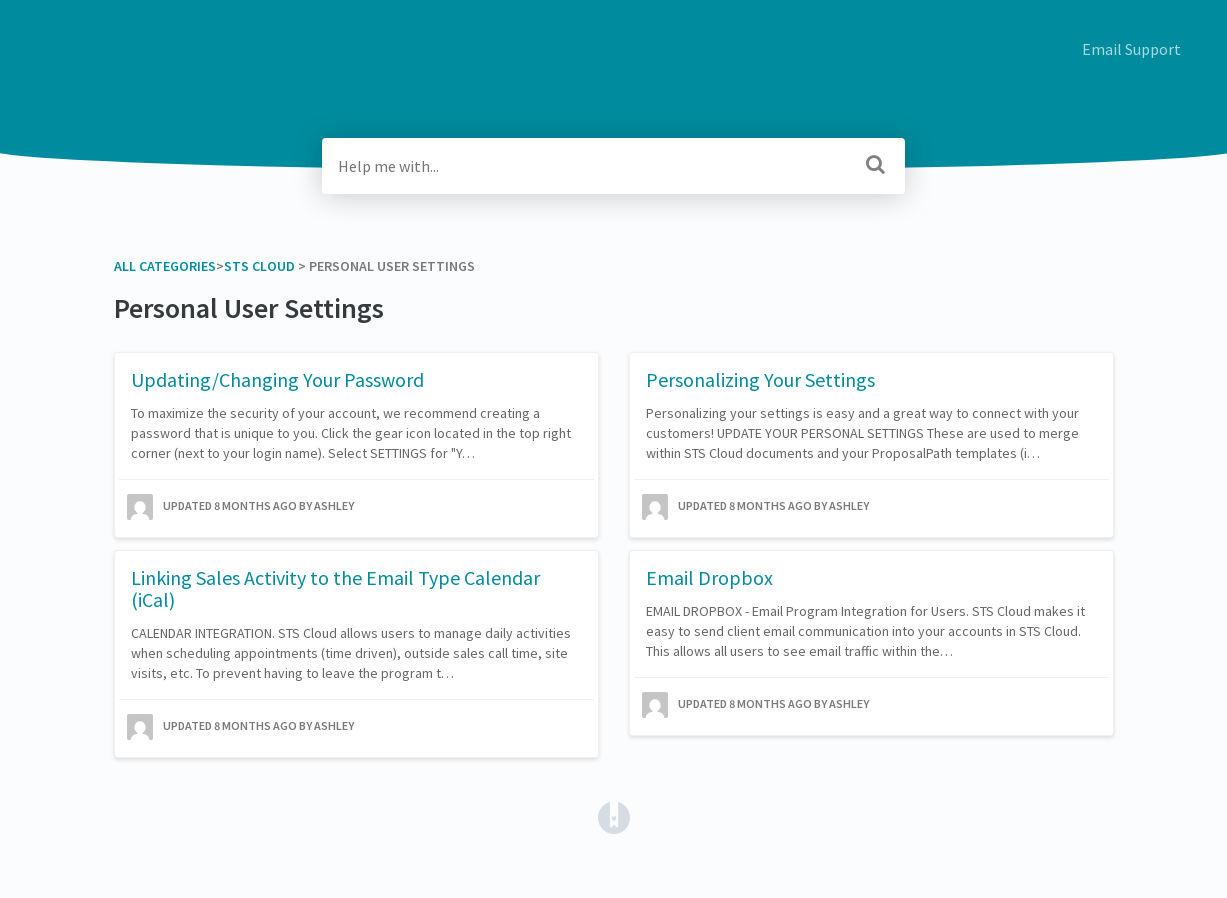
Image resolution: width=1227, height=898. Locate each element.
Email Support (1131, 49)
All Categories (165, 266)
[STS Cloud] (259, 266)
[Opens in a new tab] (614, 816)
